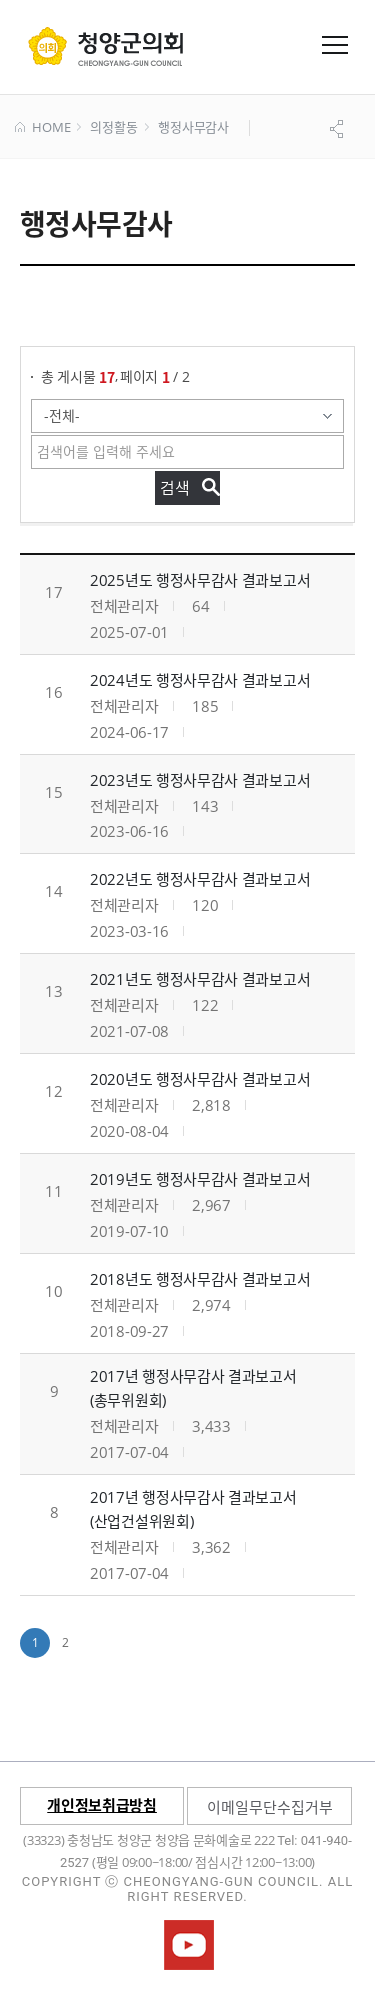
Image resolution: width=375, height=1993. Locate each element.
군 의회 (105, 46)
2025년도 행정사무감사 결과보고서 (200, 580)
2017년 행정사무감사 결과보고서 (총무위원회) (193, 1388)
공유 (339, 129)
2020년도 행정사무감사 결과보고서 (200, 1079)
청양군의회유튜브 (189, 1945)
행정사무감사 (193, 128)
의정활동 (113, 128)
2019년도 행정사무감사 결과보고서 (200, 1179)
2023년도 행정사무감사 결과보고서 (200, 780)
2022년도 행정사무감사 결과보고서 (200, 879)
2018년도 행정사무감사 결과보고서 (200, 1279)
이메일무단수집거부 (270, 1807)
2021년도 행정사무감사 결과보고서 (200, 979)
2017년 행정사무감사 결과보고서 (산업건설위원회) (193, 1509)
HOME (42, 128)
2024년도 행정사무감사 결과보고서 (200, 680)
